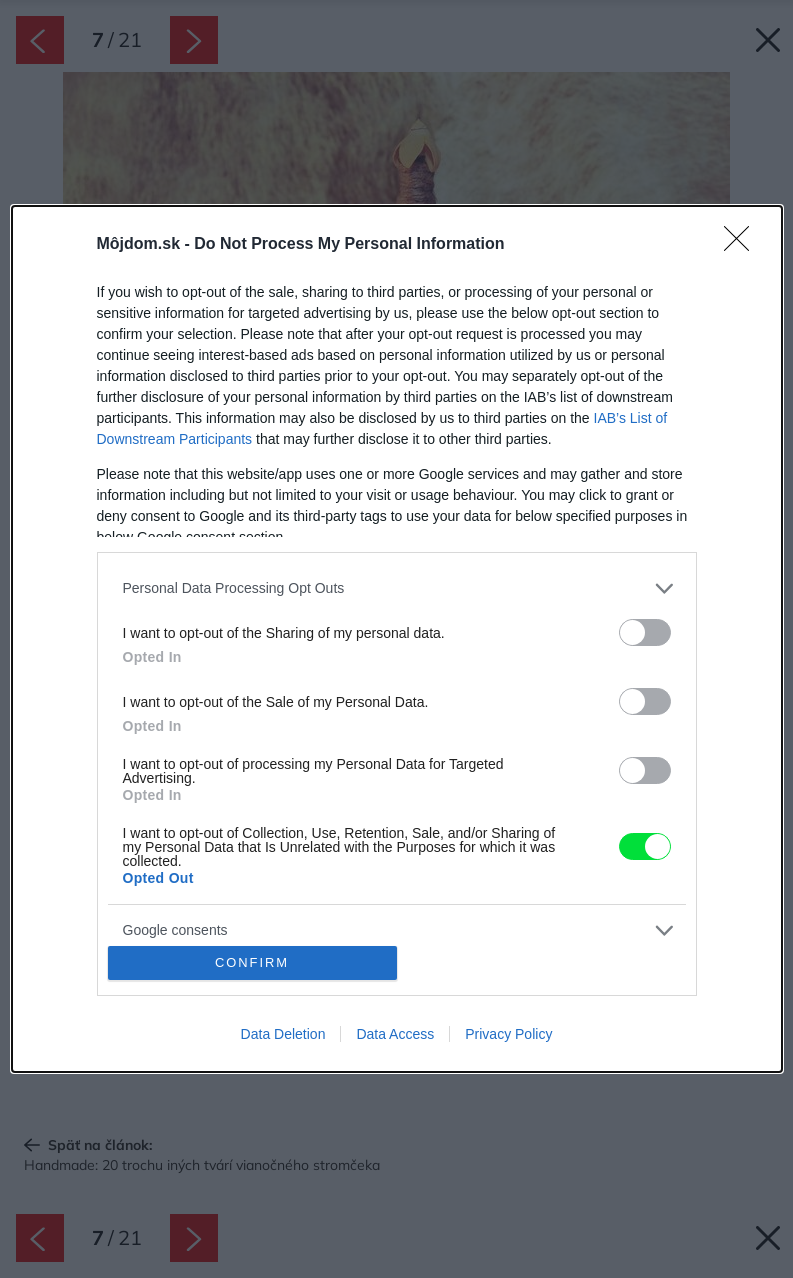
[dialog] (397, 639)
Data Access (395, 1034)
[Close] (743, 245)
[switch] (645, 632)
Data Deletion (283, 1034)
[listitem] (397, 588)
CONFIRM (252, 963)
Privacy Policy (508, 1034)
